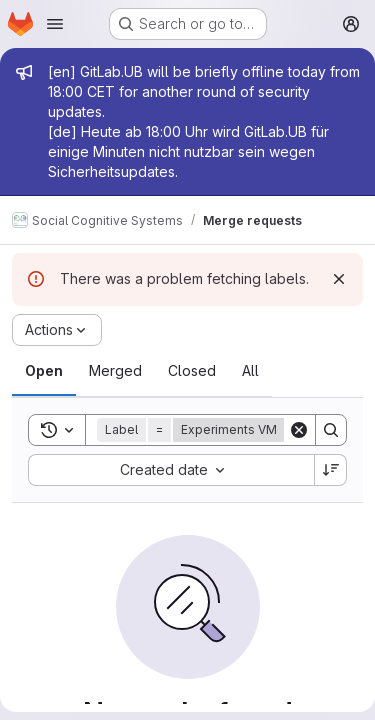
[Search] (331, 430)
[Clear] (299, 430)
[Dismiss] (339, 279)
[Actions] (57, 330)
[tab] (44, 371)
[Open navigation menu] (55, 24)
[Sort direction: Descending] (331, 470)
